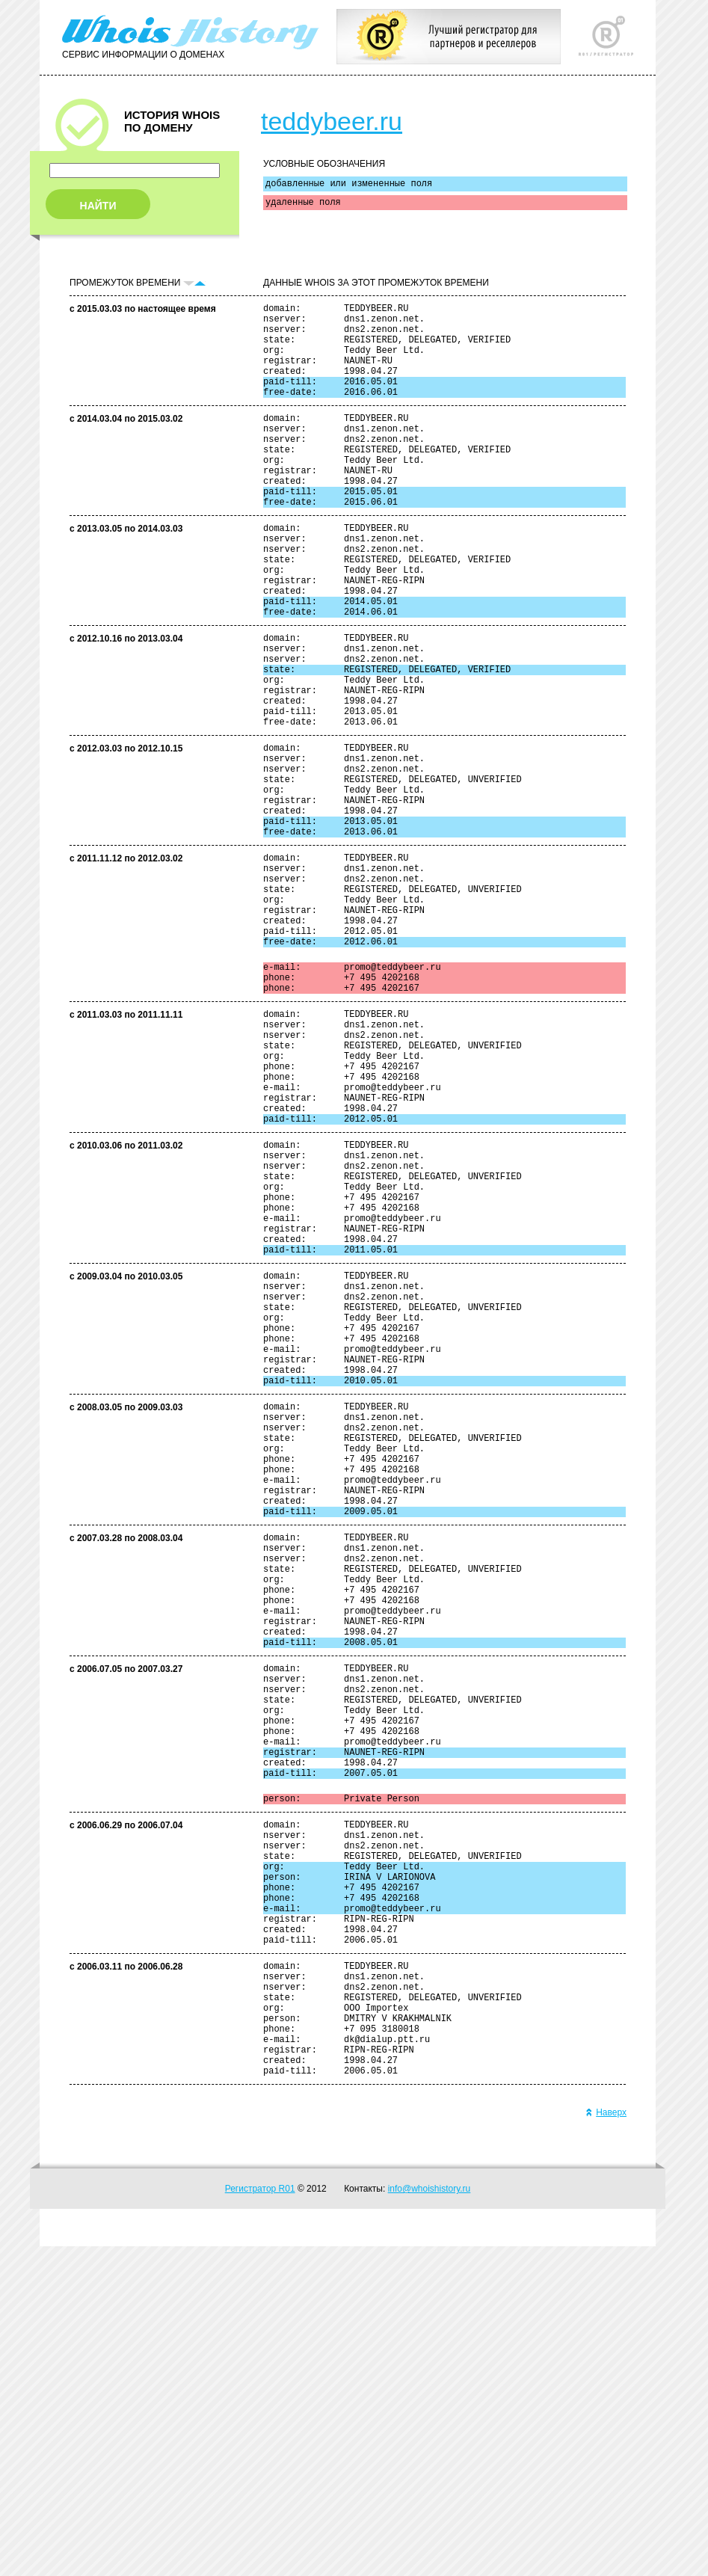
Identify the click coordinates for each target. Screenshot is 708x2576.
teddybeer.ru (331, 121)
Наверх (606, 2442)
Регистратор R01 (260, 2518)
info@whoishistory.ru (429, 2518)
